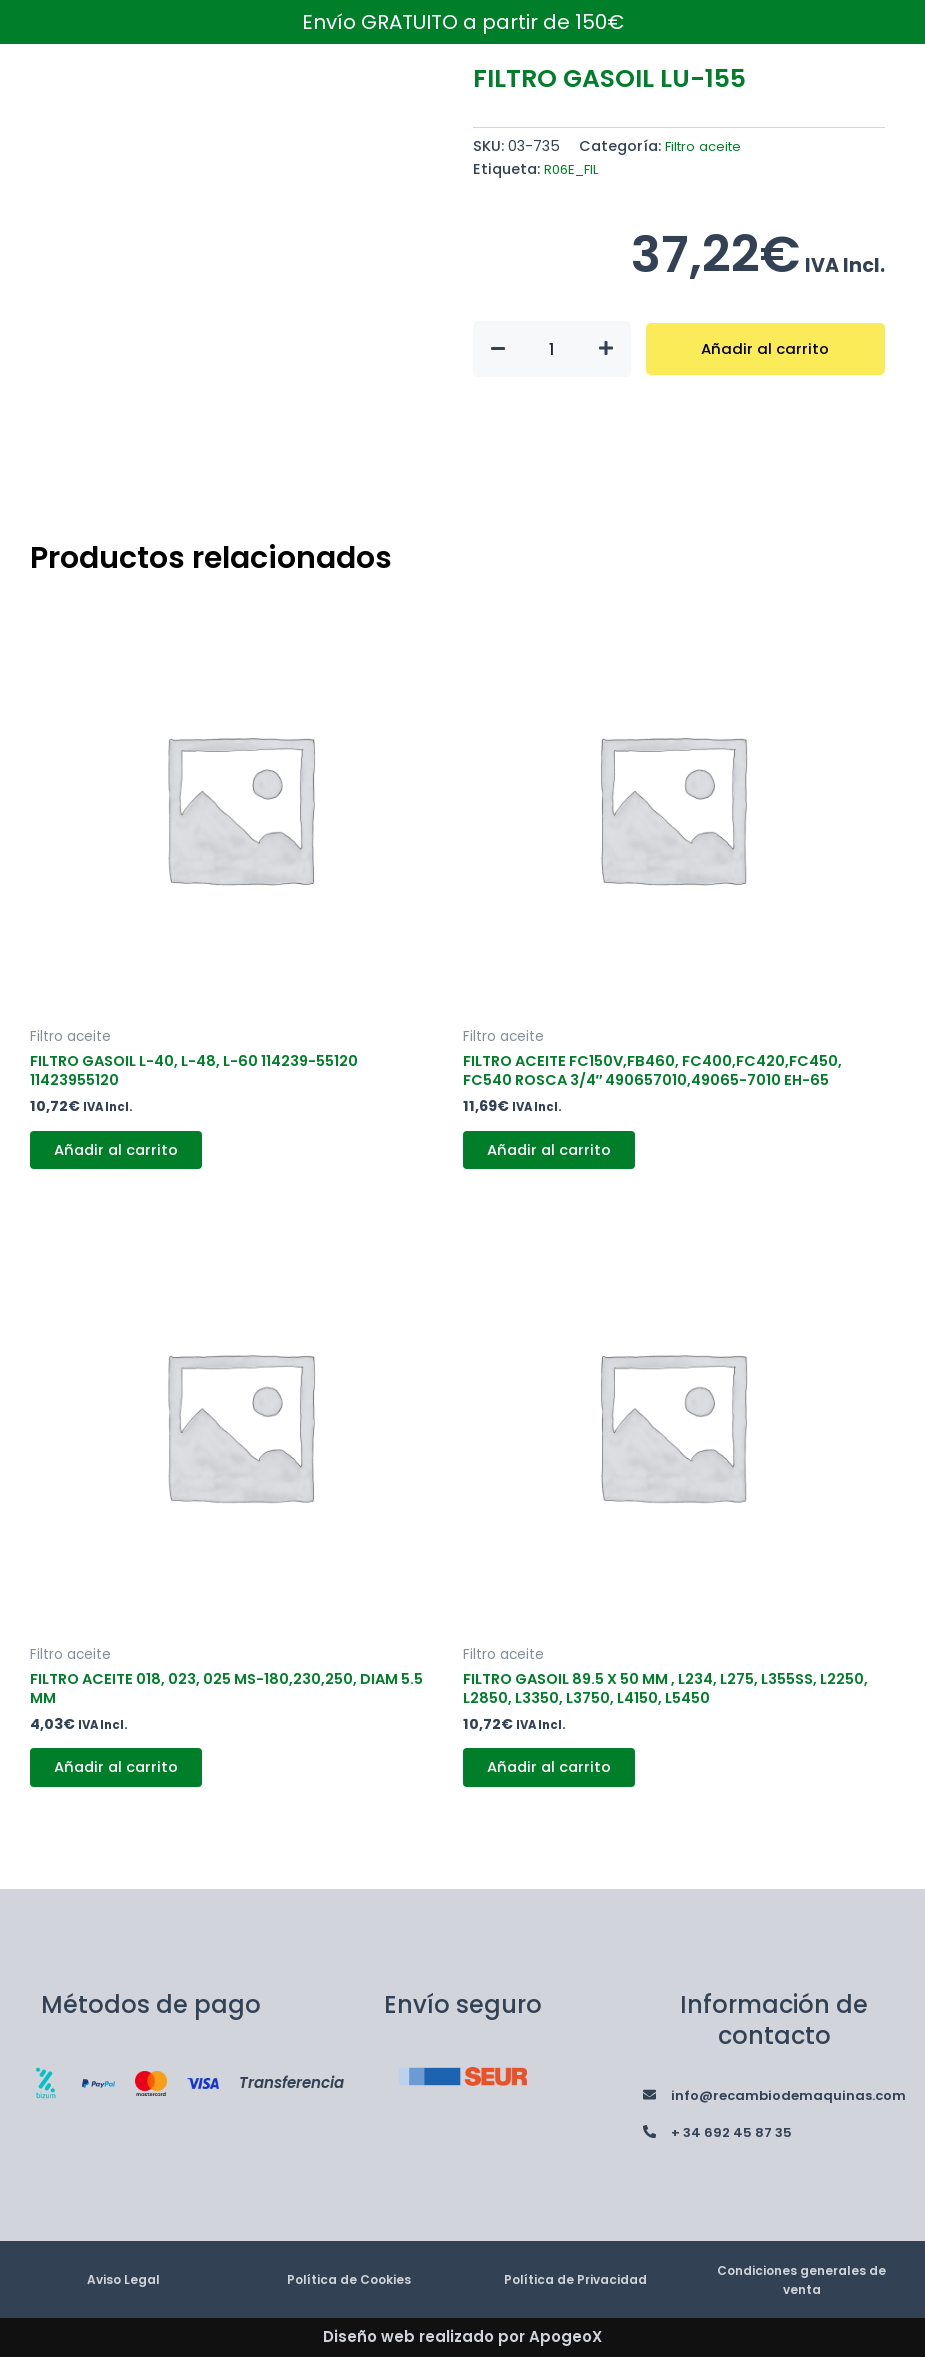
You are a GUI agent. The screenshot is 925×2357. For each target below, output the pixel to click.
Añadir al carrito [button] (125, 1159)
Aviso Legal (123, 2278)
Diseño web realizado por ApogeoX (462, 2336)
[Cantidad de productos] (552, 349)
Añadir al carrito (765, 348)
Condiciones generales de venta (801, 2279)
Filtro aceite (707, 146)
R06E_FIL (574, 169)
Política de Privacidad (575, 2278)
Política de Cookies (349, 2278)
